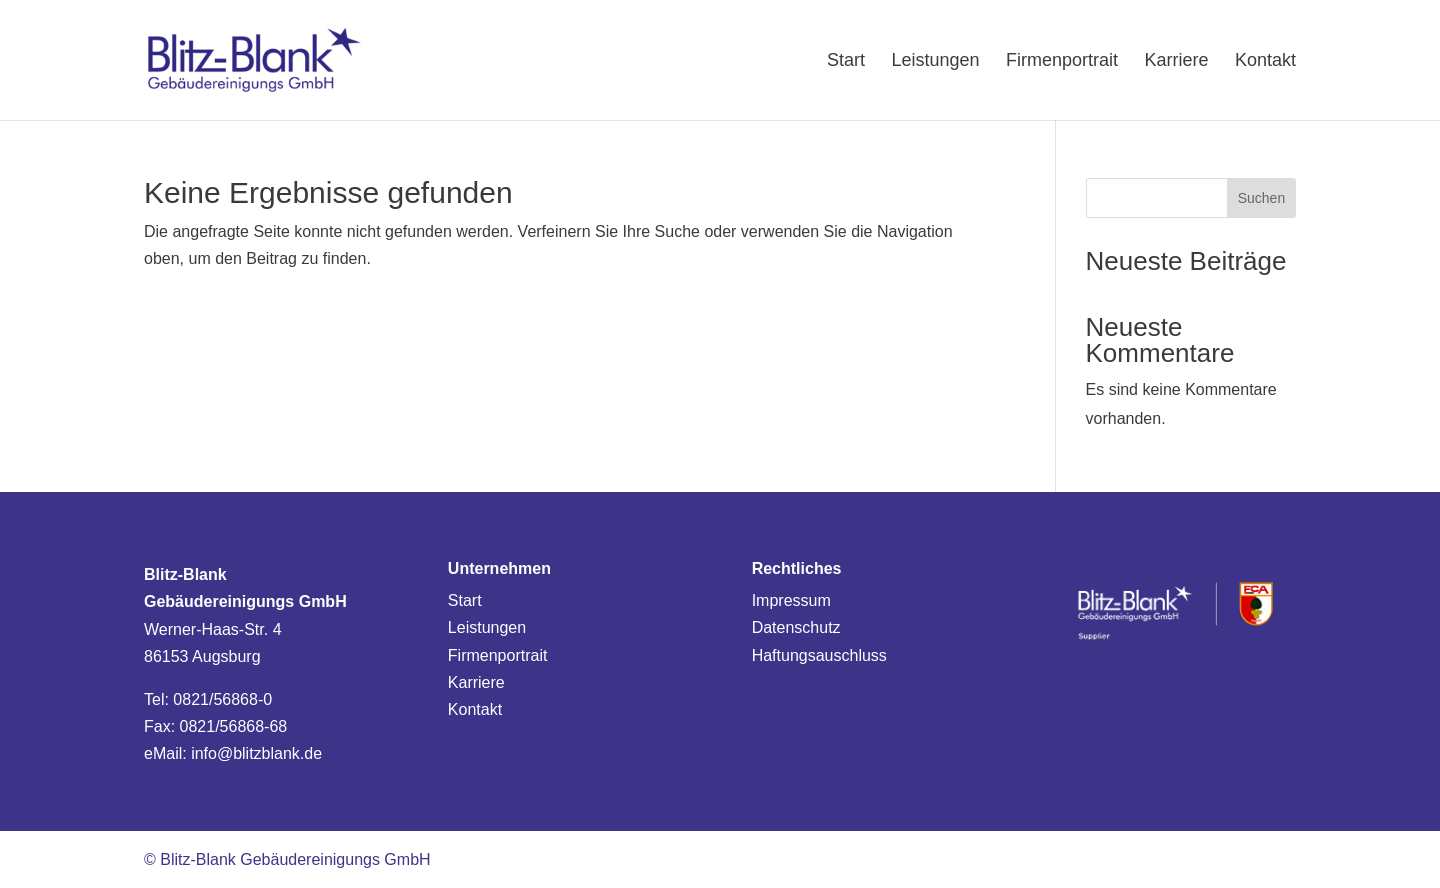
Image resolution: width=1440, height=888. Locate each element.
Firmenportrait (498, 655)
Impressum (791, 600)
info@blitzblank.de (256, 753)
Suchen (1261, 198)
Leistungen (487, 627)
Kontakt (475, 709)
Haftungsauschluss (819, 655)
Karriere (476, 682)
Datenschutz (796, 627)
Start (465, 600)
